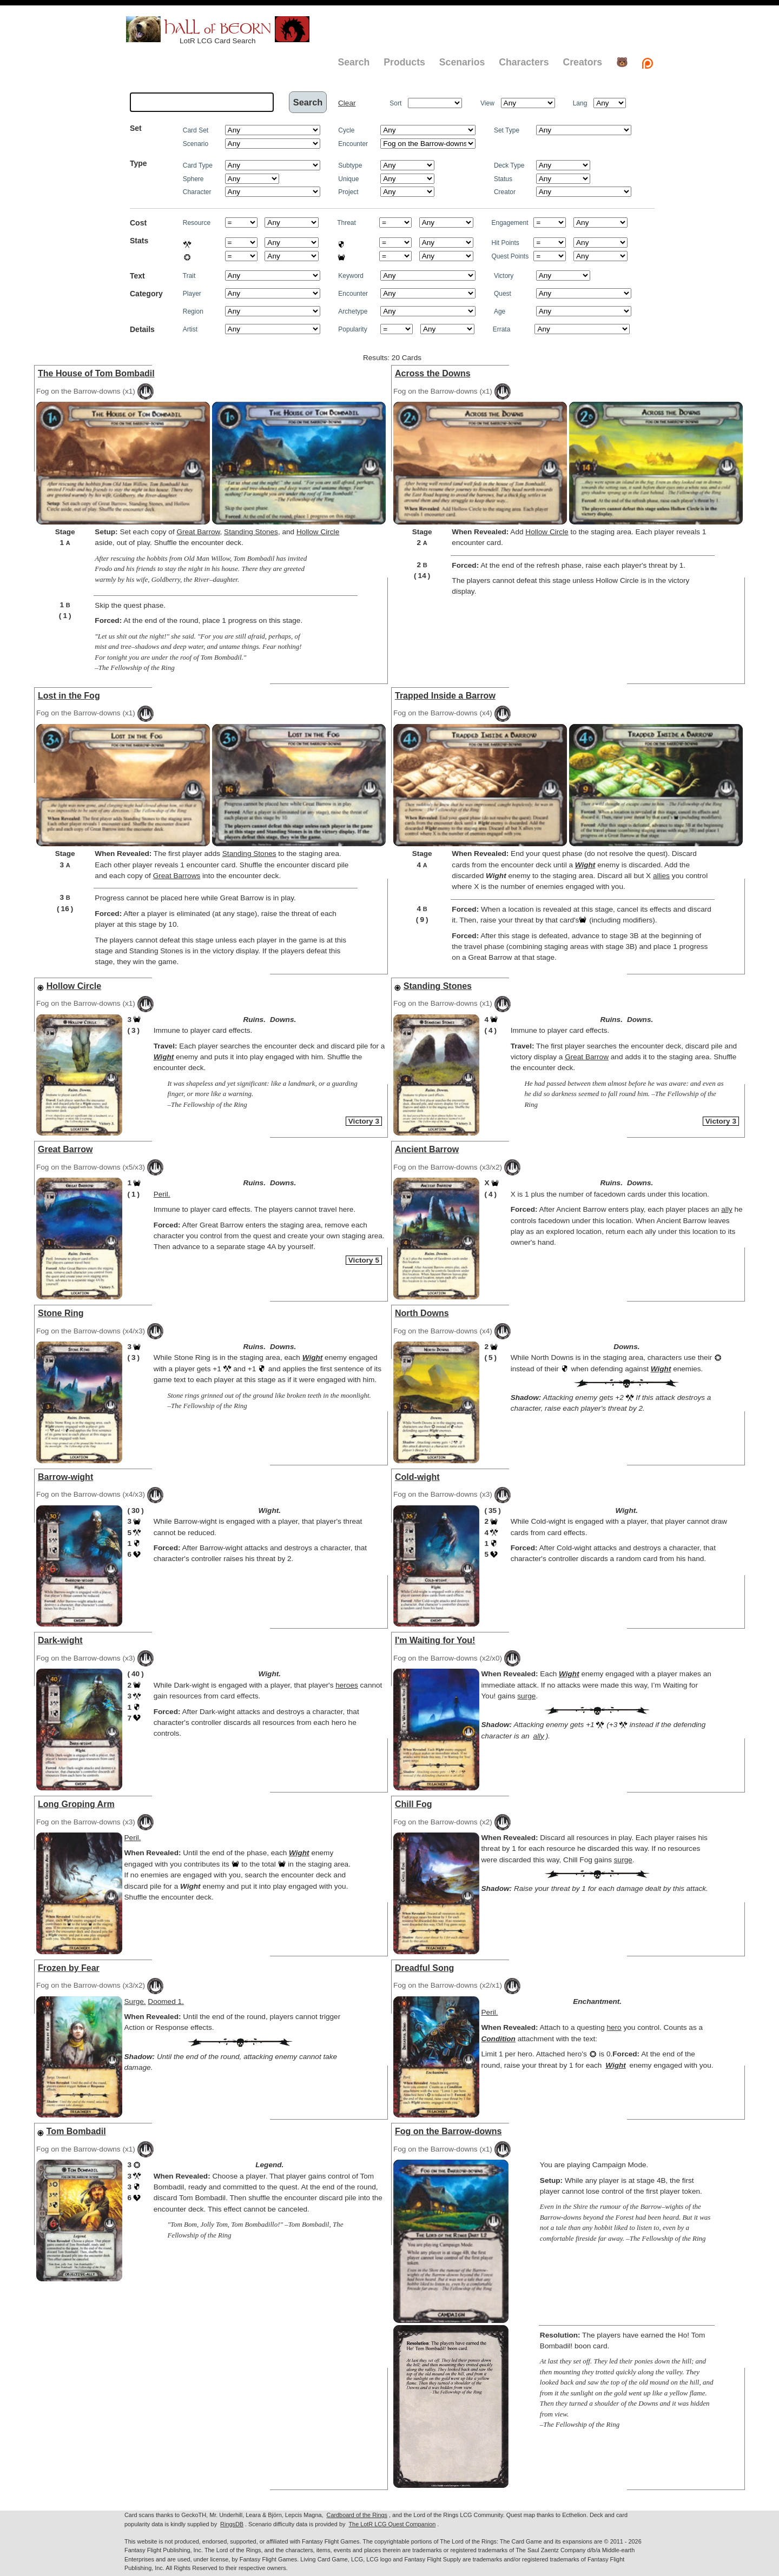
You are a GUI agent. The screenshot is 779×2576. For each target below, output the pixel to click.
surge (526, 1696)
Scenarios (462, 62)
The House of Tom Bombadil (96, 373)
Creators (582, 62)
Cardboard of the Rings (357, 2515)
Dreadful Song (424, 1968)
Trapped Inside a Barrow (445, 695)
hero (613, 2027)
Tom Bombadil (76, 2131)
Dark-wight (60, 1640)
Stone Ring (60, 1313)
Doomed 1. (166, 2001)
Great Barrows (177, 876)
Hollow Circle (317, 532)
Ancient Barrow (427, 1149)
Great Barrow (198, 532)
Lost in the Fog (69, 695)
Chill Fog (413, 1804)
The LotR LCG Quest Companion (391, 2524)
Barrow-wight (65, 1477)
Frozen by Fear (69, 1968)
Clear (346, 103)
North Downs (422, 1313)
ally (726, 1209)
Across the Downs (433, 373)
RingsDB (231, 2524)
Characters (524, 62)
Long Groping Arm (76, 1804)
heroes (346, 1685)
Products (404, 62)
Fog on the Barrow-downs (448, 2131)
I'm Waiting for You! (435, 1640)
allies (661, 876)
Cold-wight (417, 1477)
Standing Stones (251, 532)
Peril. (162, 1194)
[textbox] (202, 102)
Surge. (135, 2001)
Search (353, 62)
